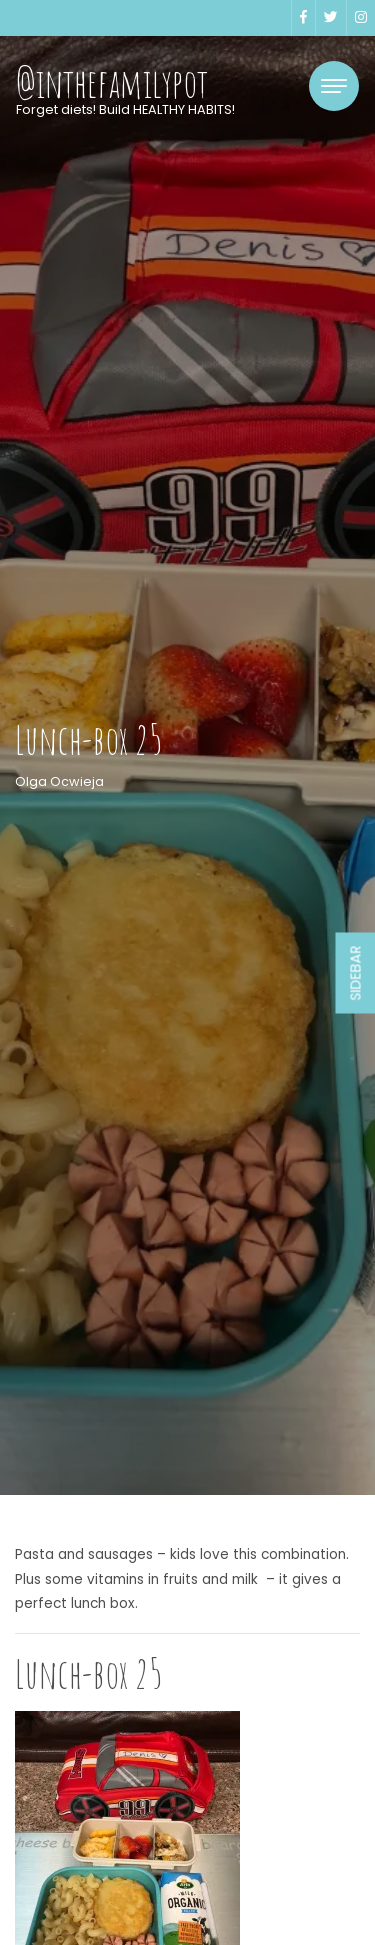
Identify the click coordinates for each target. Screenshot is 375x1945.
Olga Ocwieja (59, 781)
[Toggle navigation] (334, 86)
